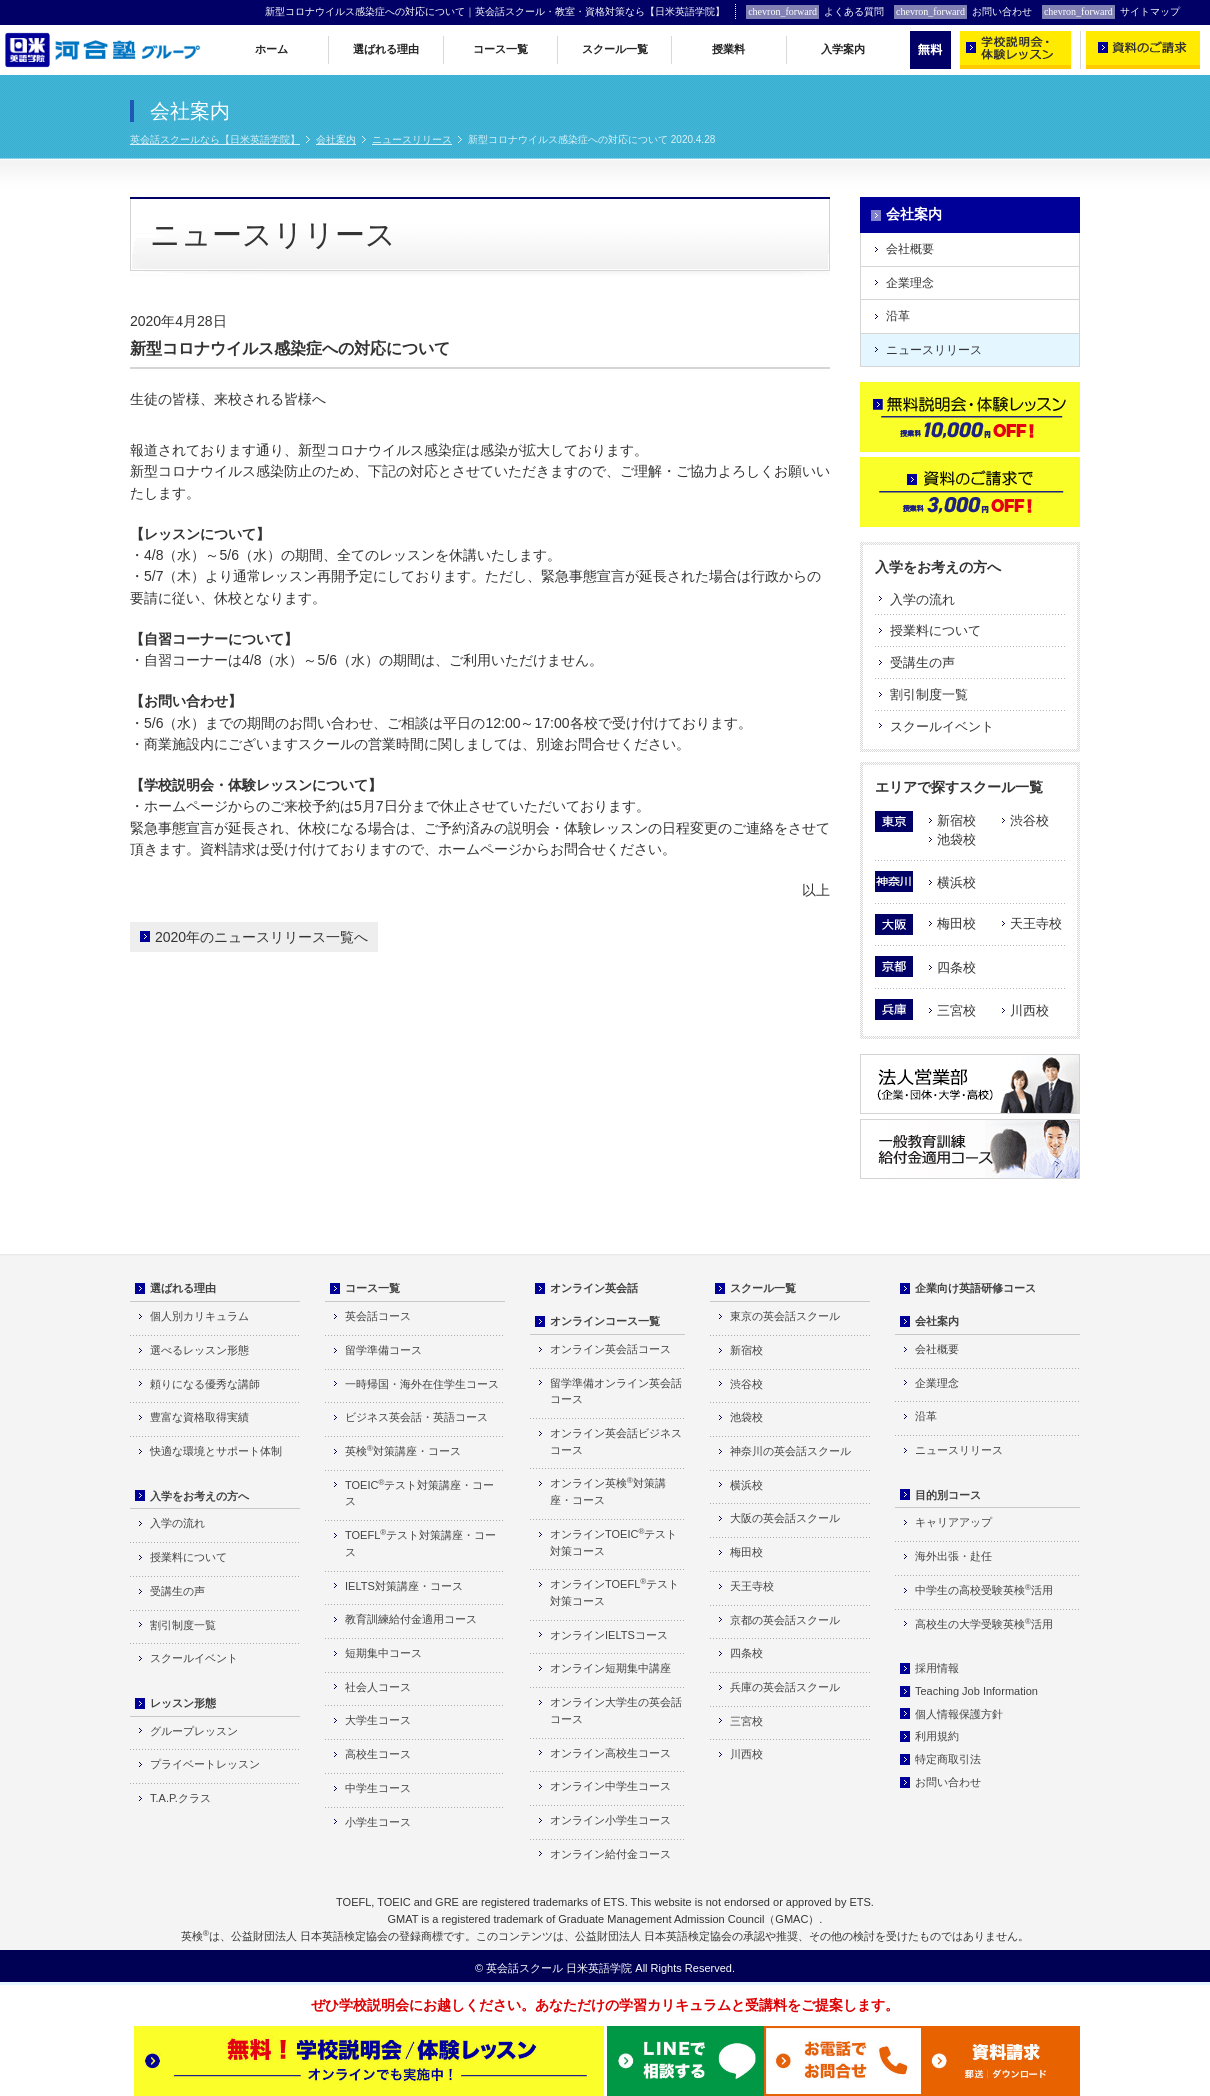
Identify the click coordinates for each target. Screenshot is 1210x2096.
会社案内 (336, 139)
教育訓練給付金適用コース (411, 1619)
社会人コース (378, 1687)
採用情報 (937, 1668)
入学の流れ (922, 599)
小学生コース (378, 1822)
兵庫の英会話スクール (785, 1687)
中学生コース (378, 1788)
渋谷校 (1029, 820)
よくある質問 (815, 12)
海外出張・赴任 (953, 1556)
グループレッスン (194, 1731)
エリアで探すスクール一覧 (959, 787)
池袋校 (956, 839)
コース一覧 (500, 49)
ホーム (271, 49)
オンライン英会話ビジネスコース (616, 1441)
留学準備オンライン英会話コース (616, 1391)
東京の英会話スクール (785, 1316)
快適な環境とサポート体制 (216, 1451)
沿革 (898, 316)
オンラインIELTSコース (609, 1635)
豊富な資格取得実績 (199, 1417)
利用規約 (937, 1736)
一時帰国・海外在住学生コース (422, 1384)
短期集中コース (383, 1653)
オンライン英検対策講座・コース (608, 1491)
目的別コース (948, 1495)
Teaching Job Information (976, 1691)
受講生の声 (922, 662)
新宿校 (956, 820)
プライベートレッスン (205, 1764)
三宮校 (956, 1010)
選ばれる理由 (386, 49)
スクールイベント (942, 726)
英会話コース (378, 1316)
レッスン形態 (183, 1703)
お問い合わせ (963, 12)
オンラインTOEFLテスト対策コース (614, 1592)
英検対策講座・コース (403, 1450)
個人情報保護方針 (959, 1714)
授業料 (728, 49)
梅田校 (956, 923)
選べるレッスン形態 (199, 1350)
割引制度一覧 (929, 694)
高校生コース (378, 1754)
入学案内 (843, 49)
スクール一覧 (615, 49)
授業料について (935, 630)
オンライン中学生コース (610, 1786)
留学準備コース (383, 1350)
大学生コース (378, 1720)
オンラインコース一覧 (605, 1321)
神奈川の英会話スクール (790, 1451)
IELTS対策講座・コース (404, 1586)
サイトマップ (1111, 12)
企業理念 (910, 283)
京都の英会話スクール (785, 1620)
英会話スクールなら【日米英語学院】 (215, 139)
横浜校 (956, 882)
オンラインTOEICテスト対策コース (613, 1542)
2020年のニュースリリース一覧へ (261, 937)
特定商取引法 (948, 1759)
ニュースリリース (412, 139)
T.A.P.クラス (180, 1798)
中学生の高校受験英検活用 (984, 1589)
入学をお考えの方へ (938, 567)
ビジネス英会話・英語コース (416, 1417)
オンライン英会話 (594, 1288)
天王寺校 (1036, 923)
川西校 (1029, 1010)
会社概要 (910, 249)
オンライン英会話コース (610, 1349)
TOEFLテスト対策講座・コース (420, 1543)
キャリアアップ (953, 1522)
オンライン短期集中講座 (610, 1668)
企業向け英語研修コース (975, 1288)
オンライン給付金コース (610, 1854)
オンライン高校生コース (610, 1753)
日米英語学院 (599, 1968)
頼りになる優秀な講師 (205, 1384)
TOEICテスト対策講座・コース (419, 1493)
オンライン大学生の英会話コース (616, 1710)
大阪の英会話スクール (785, 1518)
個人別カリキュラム (199, 1316)
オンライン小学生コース (610, 1820)
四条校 (956, 967)
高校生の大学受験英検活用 (984, 1623)
